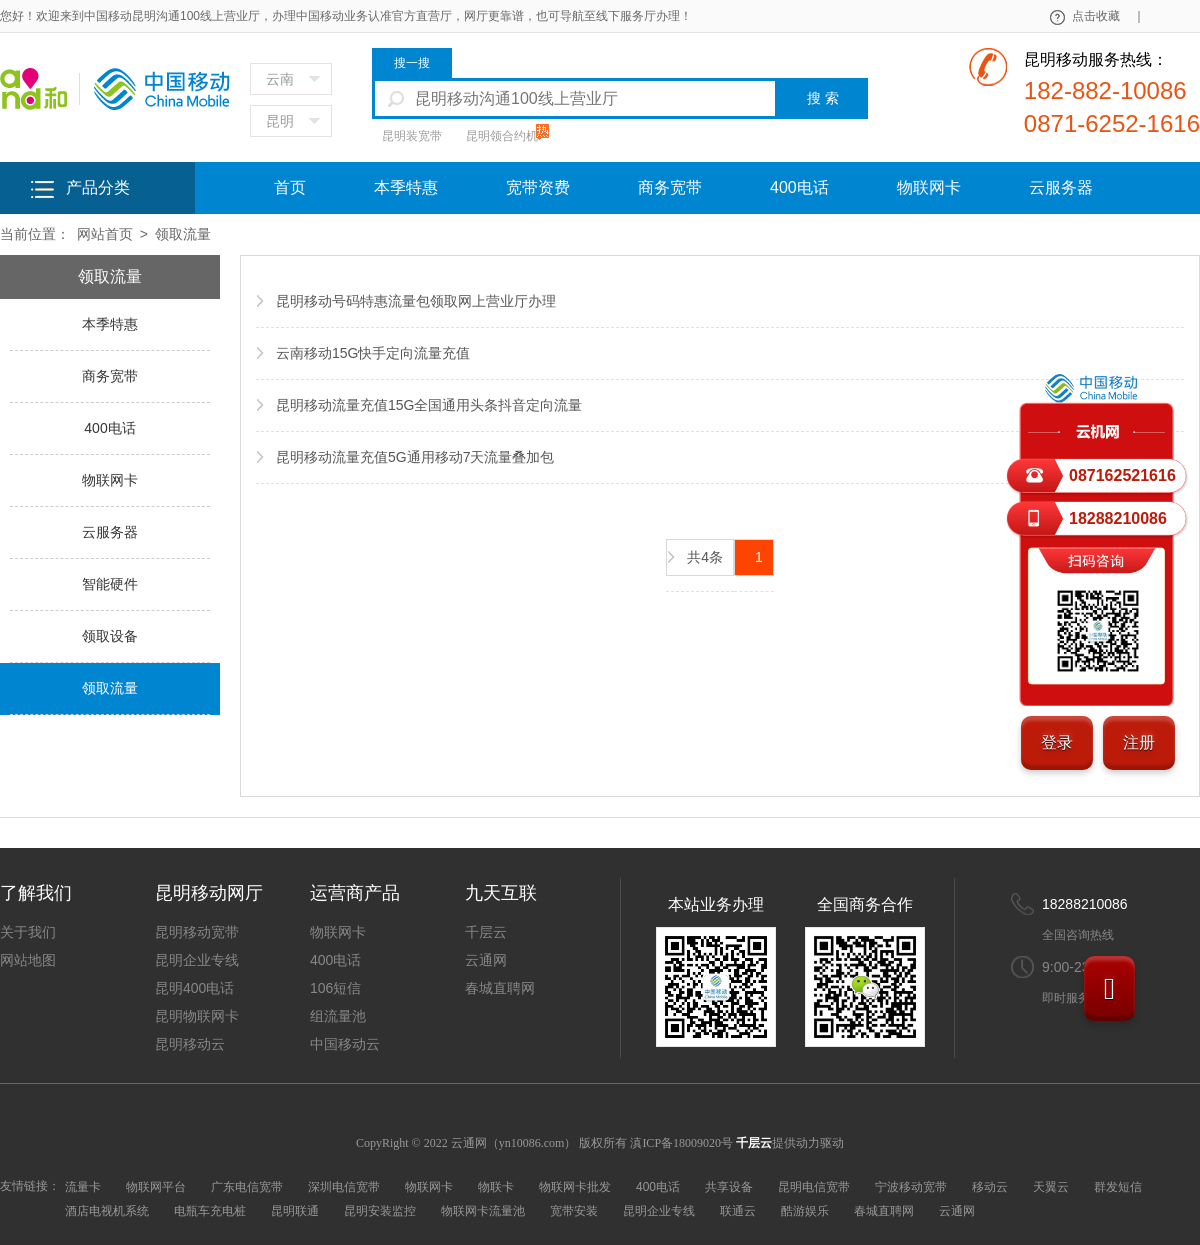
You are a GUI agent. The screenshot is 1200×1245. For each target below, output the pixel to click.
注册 (1139, 742)
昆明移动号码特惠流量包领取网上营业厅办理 (416, 301)
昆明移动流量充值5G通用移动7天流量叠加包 (415, 457)
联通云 (738, 1211)
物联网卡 (929, 187)
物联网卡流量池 (483, 1211)
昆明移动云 (190, 1044)
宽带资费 (538, 187)
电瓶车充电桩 (210, 1211)
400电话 (799, 187)
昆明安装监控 (380, 1211)
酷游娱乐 (805, 1211)
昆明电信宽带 (814, 1187)
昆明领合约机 (502, 136)
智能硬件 (110, 584)
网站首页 (105, 234)
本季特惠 (406, 187)
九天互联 (501, 893)
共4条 (705, 557)
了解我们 (36, 893)
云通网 (486, 960)
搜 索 (823, 98)
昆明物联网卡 (197, 1016)
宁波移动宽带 (911, 1187)
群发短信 (1118, 1187)
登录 (1057, 742)
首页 (290, 187)
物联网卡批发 (575, 1187)
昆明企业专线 (197, 960)
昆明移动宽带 (197, 932)
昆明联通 (295, 1211)
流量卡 (83, 1187)
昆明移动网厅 (209, 893)
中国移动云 (345, 1044)
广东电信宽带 (247, 1187)
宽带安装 (574, 1211)
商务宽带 (670, 187)
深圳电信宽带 (344, 1187)
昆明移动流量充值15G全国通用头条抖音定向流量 (429, 405)
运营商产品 (355, 893)
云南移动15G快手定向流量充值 (373, 353)
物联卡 (496, 1187)
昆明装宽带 (412, 136)
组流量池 (338, 1016)
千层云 (486, 932)
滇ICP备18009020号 (683, 1143)
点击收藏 (1106, 16)
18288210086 (1085, 904)
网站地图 (28, 960)
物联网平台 (156, 1187)
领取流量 (183, 234)
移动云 (990, 1187)
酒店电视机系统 (107, 1211)
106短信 (335, 988)
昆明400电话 (194, 988)
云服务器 (1061, 187)
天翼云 (1051, 1187)
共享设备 (729, 1187)
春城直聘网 (500, 988)
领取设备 (110, 636)
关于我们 (28, 932)
